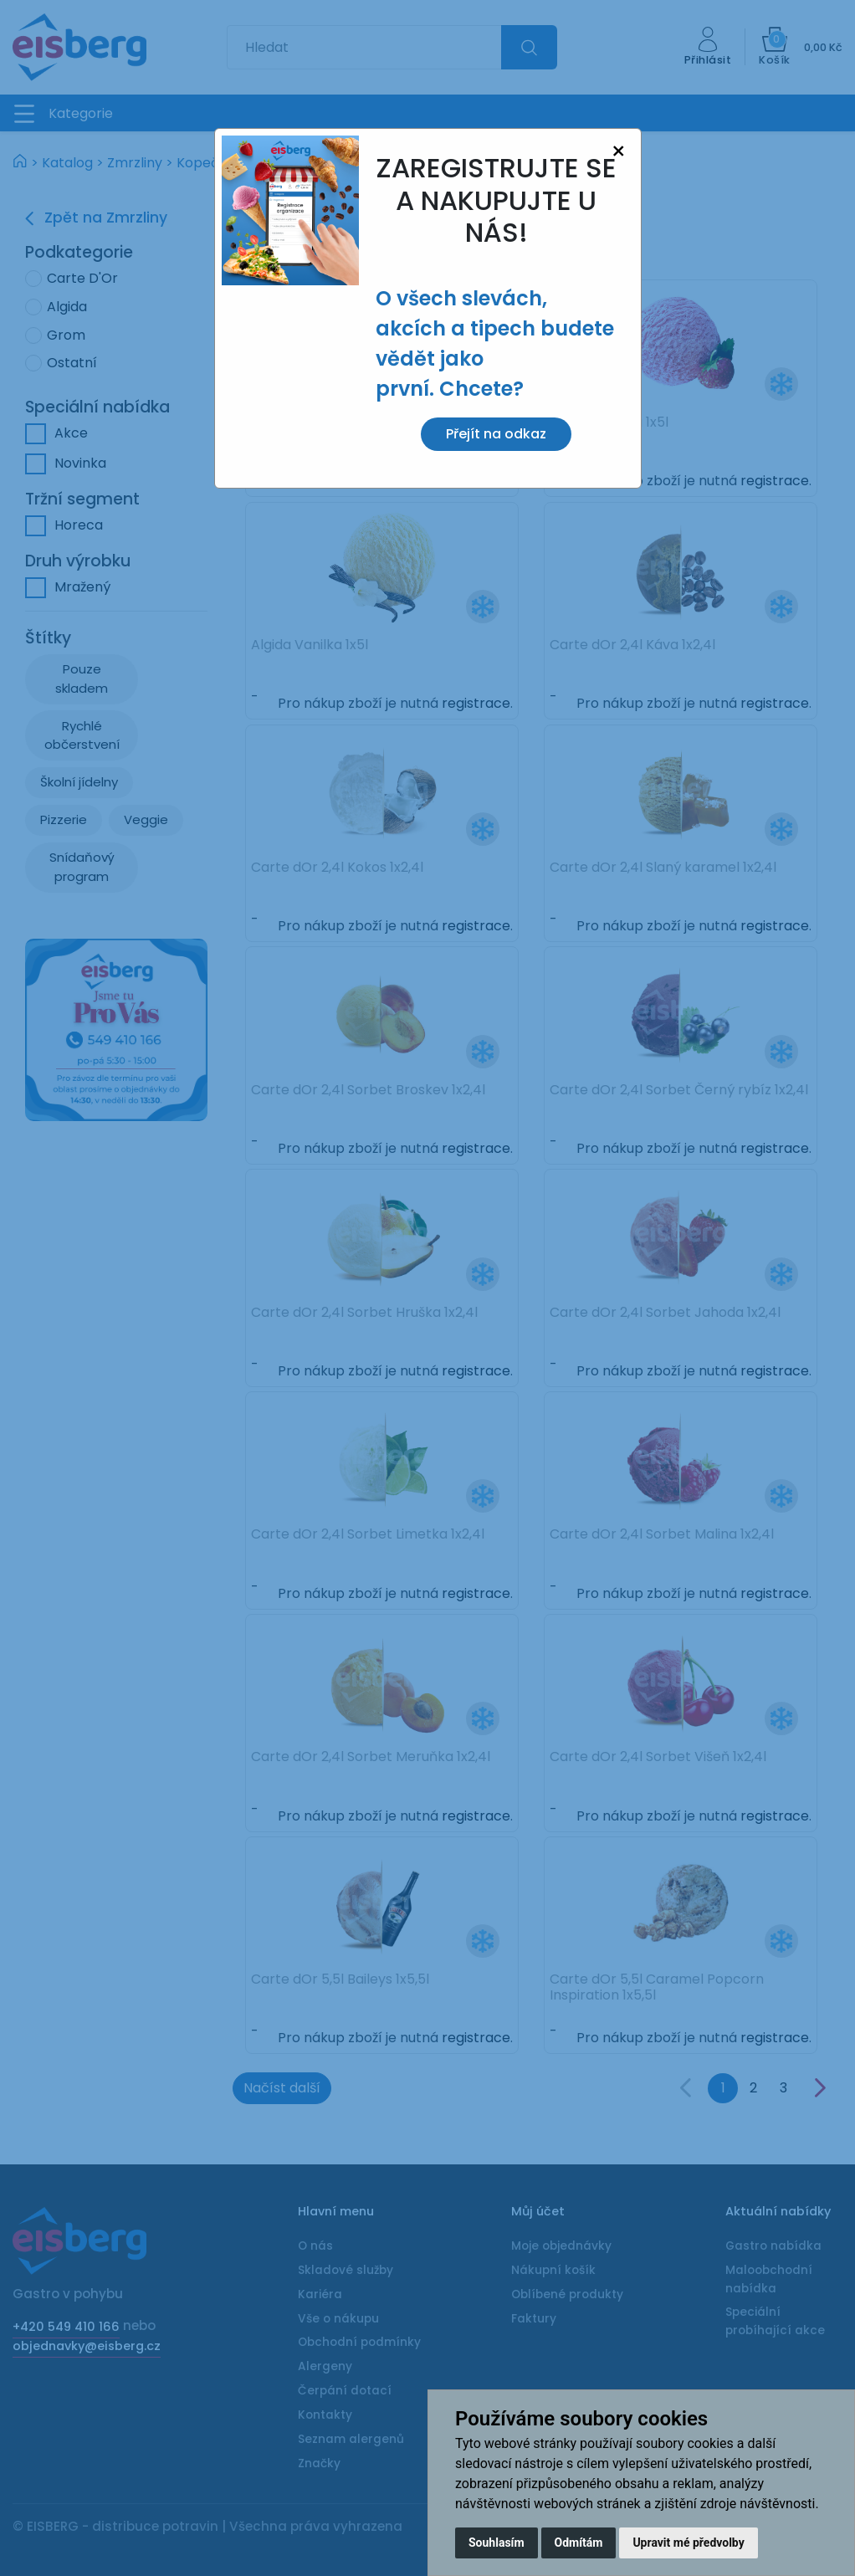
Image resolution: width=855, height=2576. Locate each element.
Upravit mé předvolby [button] (688, 2542)
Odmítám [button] (579, 2542)
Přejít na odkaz (496, 433)
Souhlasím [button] (496, 2542)
